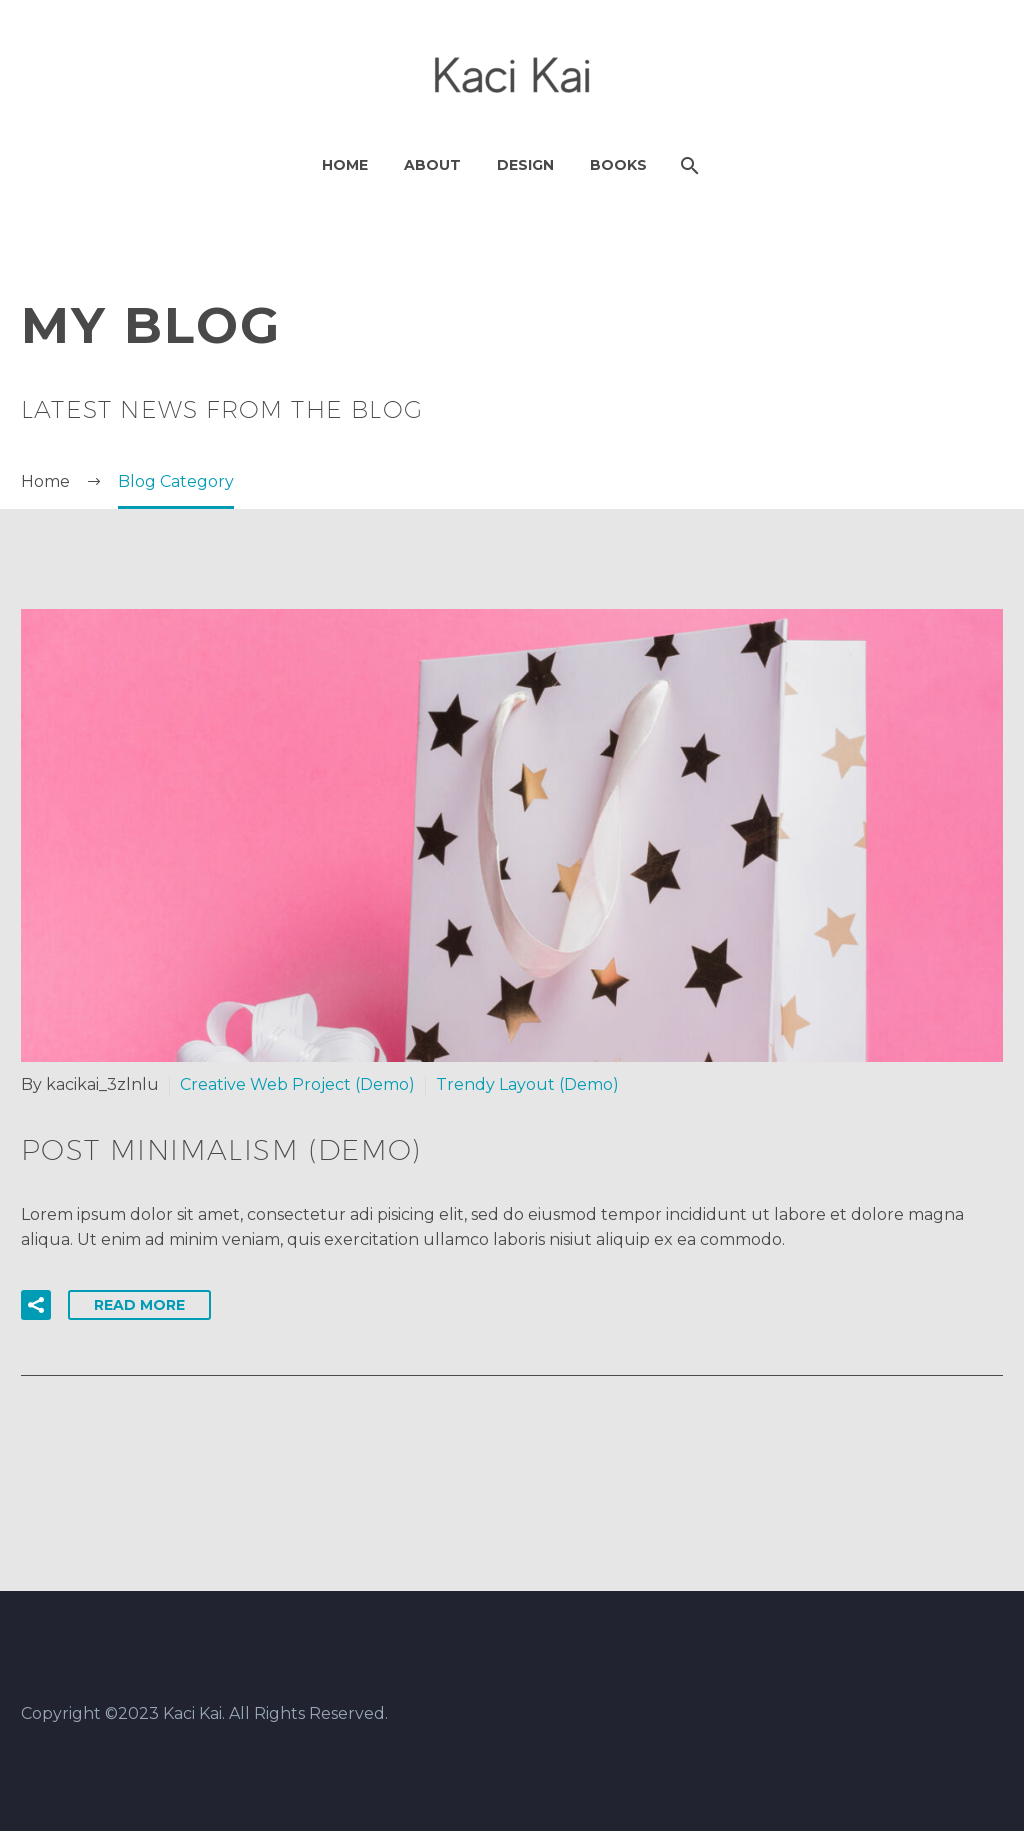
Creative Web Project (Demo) (297, 1084)
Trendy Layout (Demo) (527, 1084)
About (432, 165)
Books (618, 165)
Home (345, 165)
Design (525, 165)
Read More (139, 1305)
